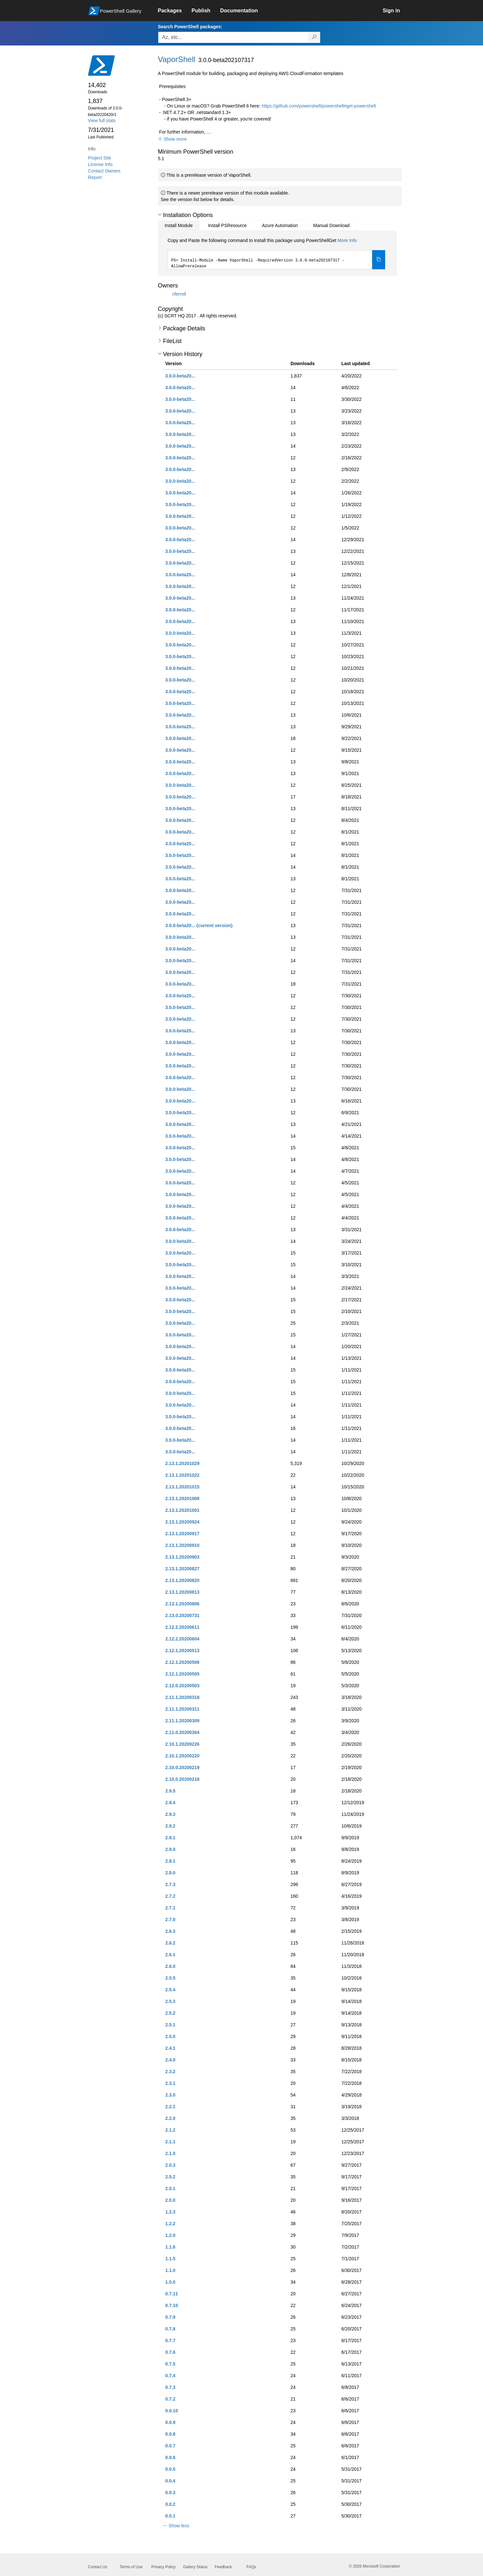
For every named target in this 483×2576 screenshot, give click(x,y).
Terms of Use (131, 2567)
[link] (175, 11)
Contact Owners (104, 170)
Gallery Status (195, 2567)
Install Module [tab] (179, 225)
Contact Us (97, 2567)
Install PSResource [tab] (227, 225)
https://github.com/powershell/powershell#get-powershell (319, 105)
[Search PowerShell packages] (314, 37)
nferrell (179, 293)
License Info (100, 164)
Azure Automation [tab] (280, 225)
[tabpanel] (276, 253)
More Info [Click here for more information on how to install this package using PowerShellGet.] (347, 240)
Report (95, 177)
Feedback (223, 2567)
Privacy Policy (163, 2567)
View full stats (102, 120)
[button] (172, 139)
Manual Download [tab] (331, 225)
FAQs (251, 2567)
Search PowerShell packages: (190, 26)
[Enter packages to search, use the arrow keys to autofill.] (233, 37)
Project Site (99, 157)
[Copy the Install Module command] (378, 260)
